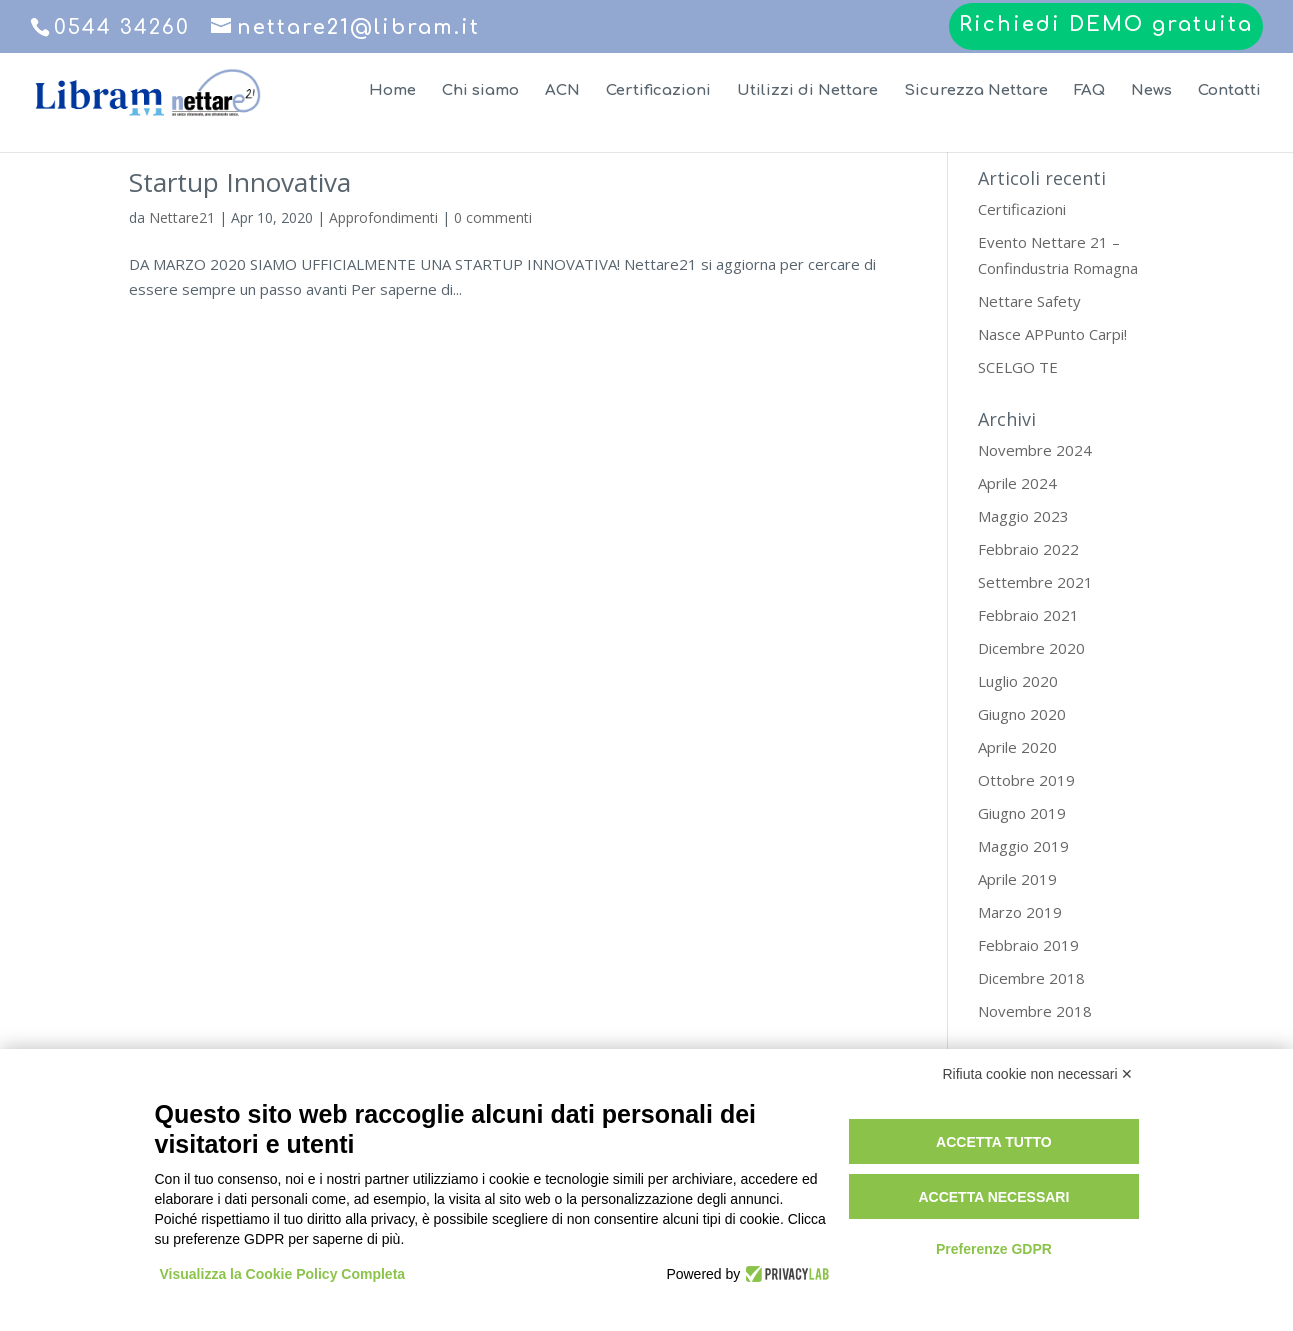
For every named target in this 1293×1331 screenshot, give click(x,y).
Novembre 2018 (1035, 1011)
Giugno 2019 (1022, 813)
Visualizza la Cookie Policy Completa (283, 1274)
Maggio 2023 (1023, 516)
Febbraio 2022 (1028, 549)
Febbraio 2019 (1028, 945)
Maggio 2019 (1023, 846)
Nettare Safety (1029, 301)
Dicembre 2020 (1031, 648)
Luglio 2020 (1018, 681)
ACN (562, 91)
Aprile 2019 (1017, 879)
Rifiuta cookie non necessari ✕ (1038, 1074)
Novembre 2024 (1035, 450)
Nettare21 (182, 217)
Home (392, 91)
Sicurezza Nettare (976, 91)
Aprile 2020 (1017, 747)
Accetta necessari (993, 1197)
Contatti (1229, 91)
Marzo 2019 (1020, 912)
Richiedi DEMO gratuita (1106, 25)
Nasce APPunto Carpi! (1052, 334)
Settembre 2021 (1035, 582)
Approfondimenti (383, 217)
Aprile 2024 (1017, 483)
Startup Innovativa (240, 182)
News (1151, 91)
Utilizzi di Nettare (807, 91)
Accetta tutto (994, 1142)
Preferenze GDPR (994, 1249)
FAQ (1089, 91)
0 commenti (493, 217)
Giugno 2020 (1022, 714)
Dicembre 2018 (1031, 978)
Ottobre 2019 (1026, 780)
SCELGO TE (1018, 367)
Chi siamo (480, 91)
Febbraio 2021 (1028, 615)
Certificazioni (658, 91)
